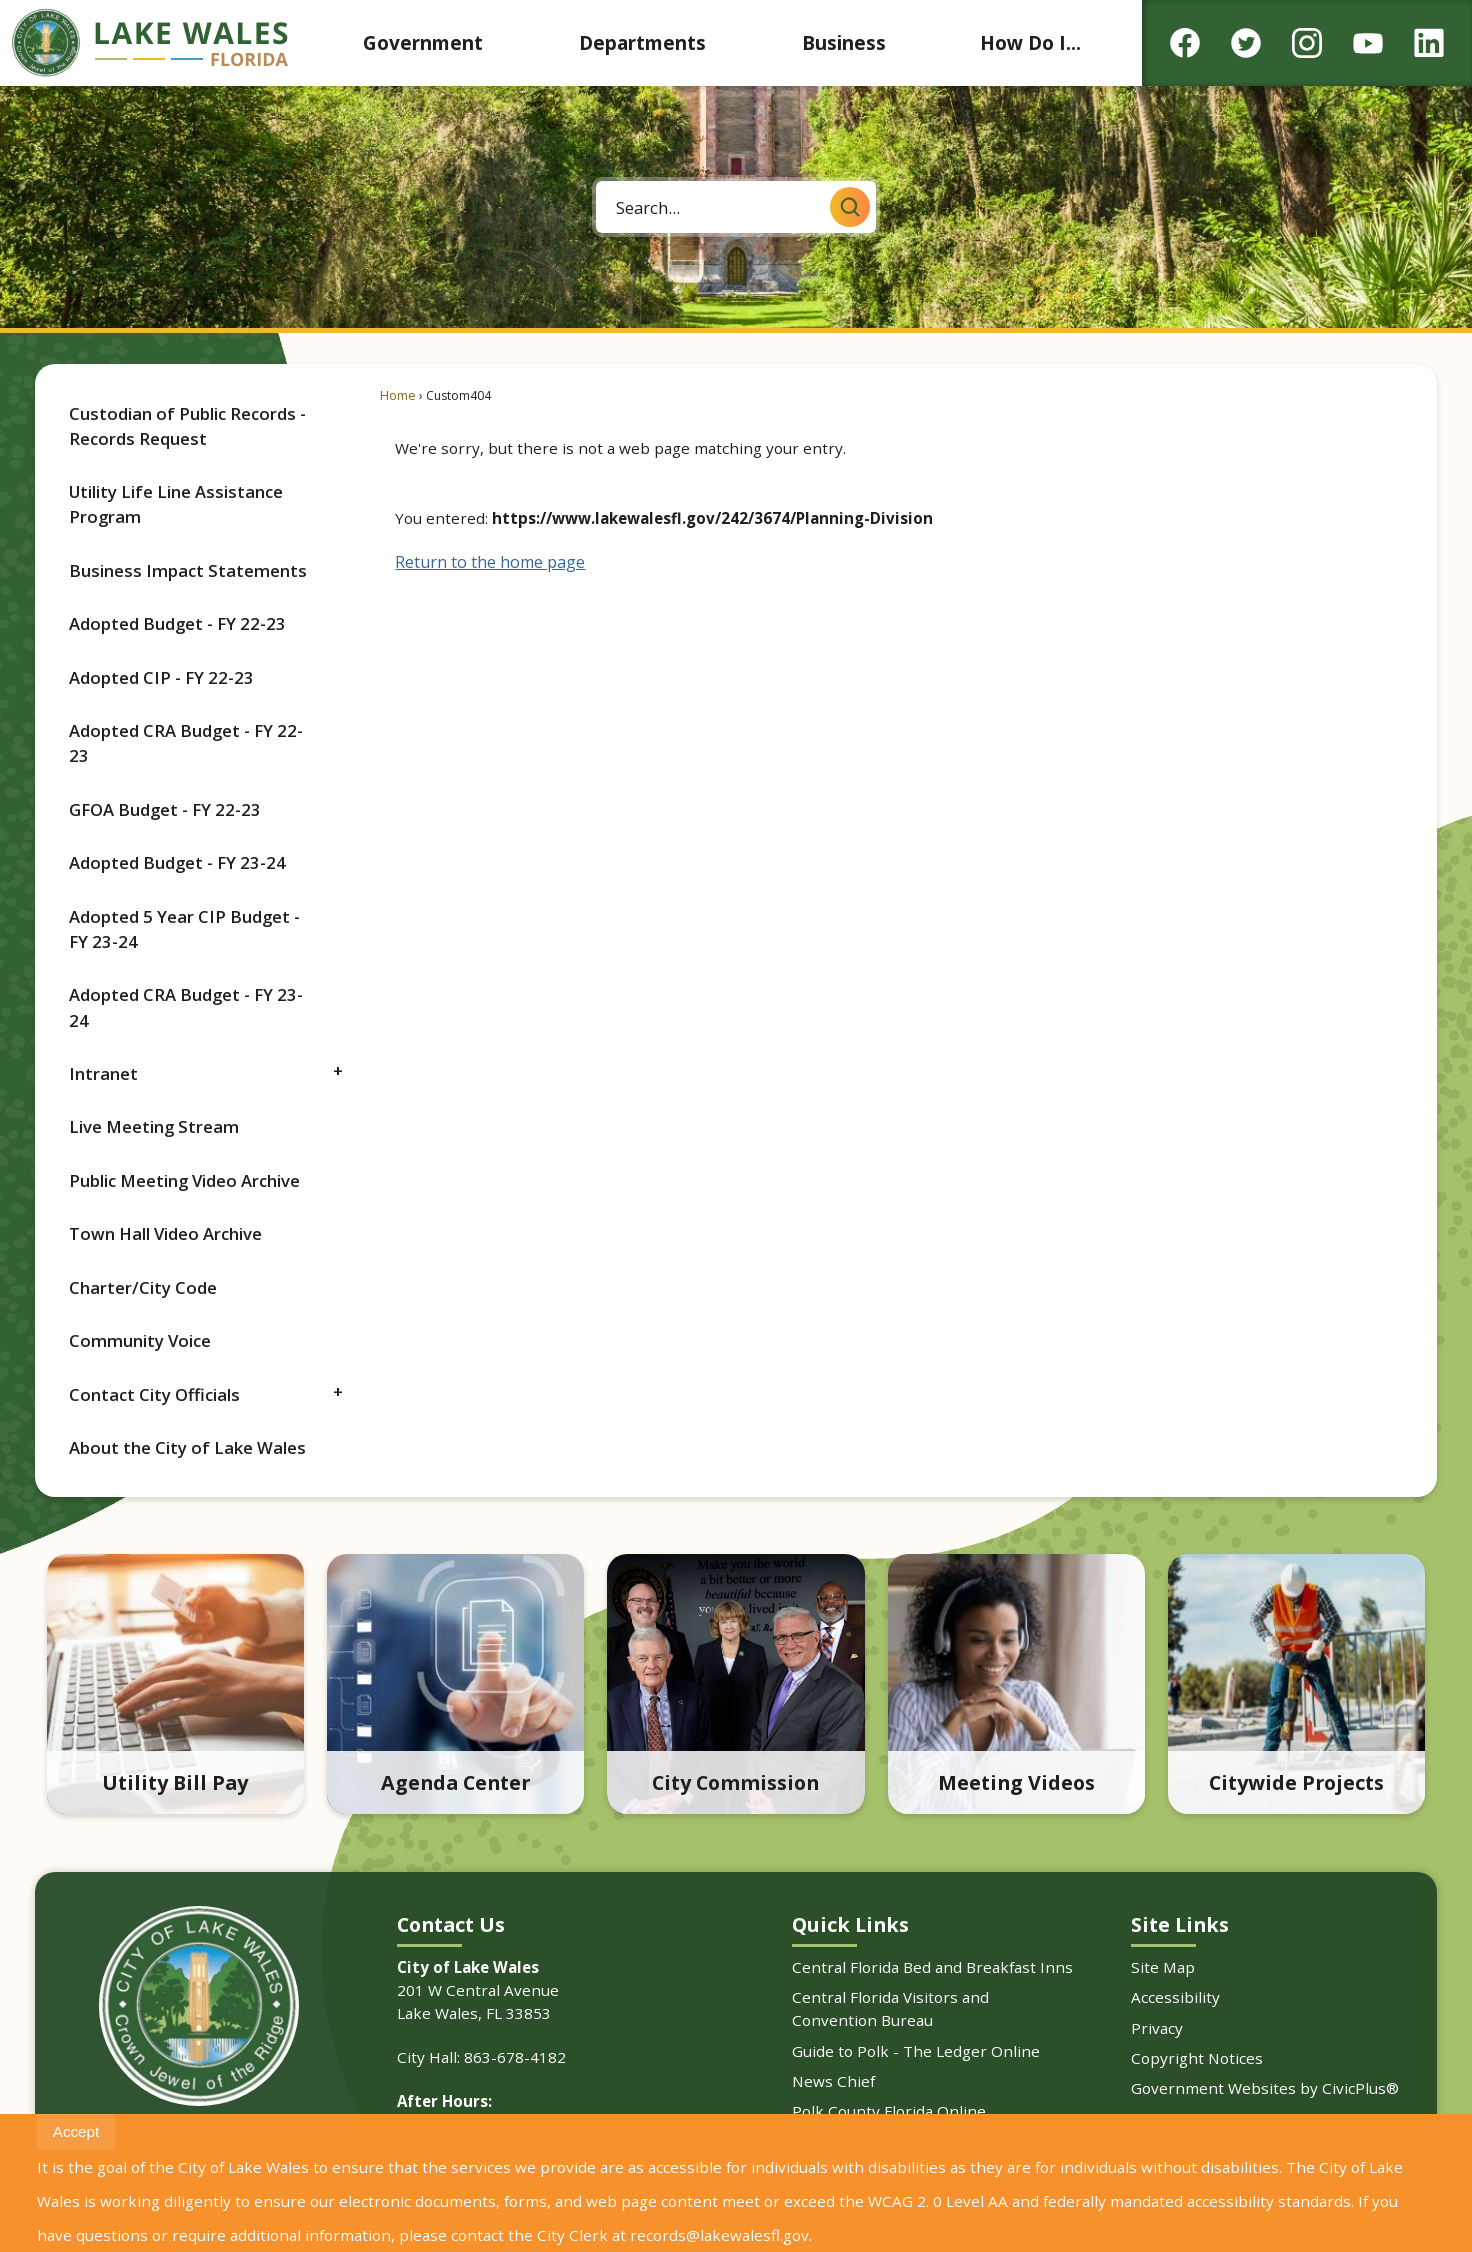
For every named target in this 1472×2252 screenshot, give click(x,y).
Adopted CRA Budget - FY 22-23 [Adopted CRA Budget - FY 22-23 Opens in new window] (186, 743)
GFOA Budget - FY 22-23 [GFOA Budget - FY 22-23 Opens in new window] (165, 809)
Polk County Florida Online (889, 2111)
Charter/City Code (143, 1287)
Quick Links (850, 1924)
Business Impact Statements (188, 570)
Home (398, 395)
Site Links (1180, 1924)
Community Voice (140, 1340)
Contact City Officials (154, 1394)
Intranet (103, 1073)
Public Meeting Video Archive (184, 1180)
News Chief (833, 2081)
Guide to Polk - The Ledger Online (916, 2051)
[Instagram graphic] (1307, 40)
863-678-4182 (515, 2057)
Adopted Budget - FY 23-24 (177, 862)
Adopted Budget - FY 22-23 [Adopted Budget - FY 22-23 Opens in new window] (177, 623)
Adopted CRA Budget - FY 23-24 (186, 1007)
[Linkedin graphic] (1429, 40)
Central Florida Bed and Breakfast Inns (932, 1967)
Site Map (1163, 1967)
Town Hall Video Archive (165, 1233)
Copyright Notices (1197, 2058)
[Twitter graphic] (1246, 40)
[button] (850, 207)
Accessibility (1175, 1997)
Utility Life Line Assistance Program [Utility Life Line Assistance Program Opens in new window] (176, 504)
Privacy (1157, 2028)
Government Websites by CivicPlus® (1265, 2088)
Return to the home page (490, 562)
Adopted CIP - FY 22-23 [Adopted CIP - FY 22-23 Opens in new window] (161, 677)
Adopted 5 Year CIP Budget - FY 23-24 (184, 929)
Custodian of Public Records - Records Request (187, 426)
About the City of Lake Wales (187, 1447)
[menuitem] (423, 43)
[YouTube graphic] (1368, 40)
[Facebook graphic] (1185, 40)
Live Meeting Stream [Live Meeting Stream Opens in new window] (154, 1126)
